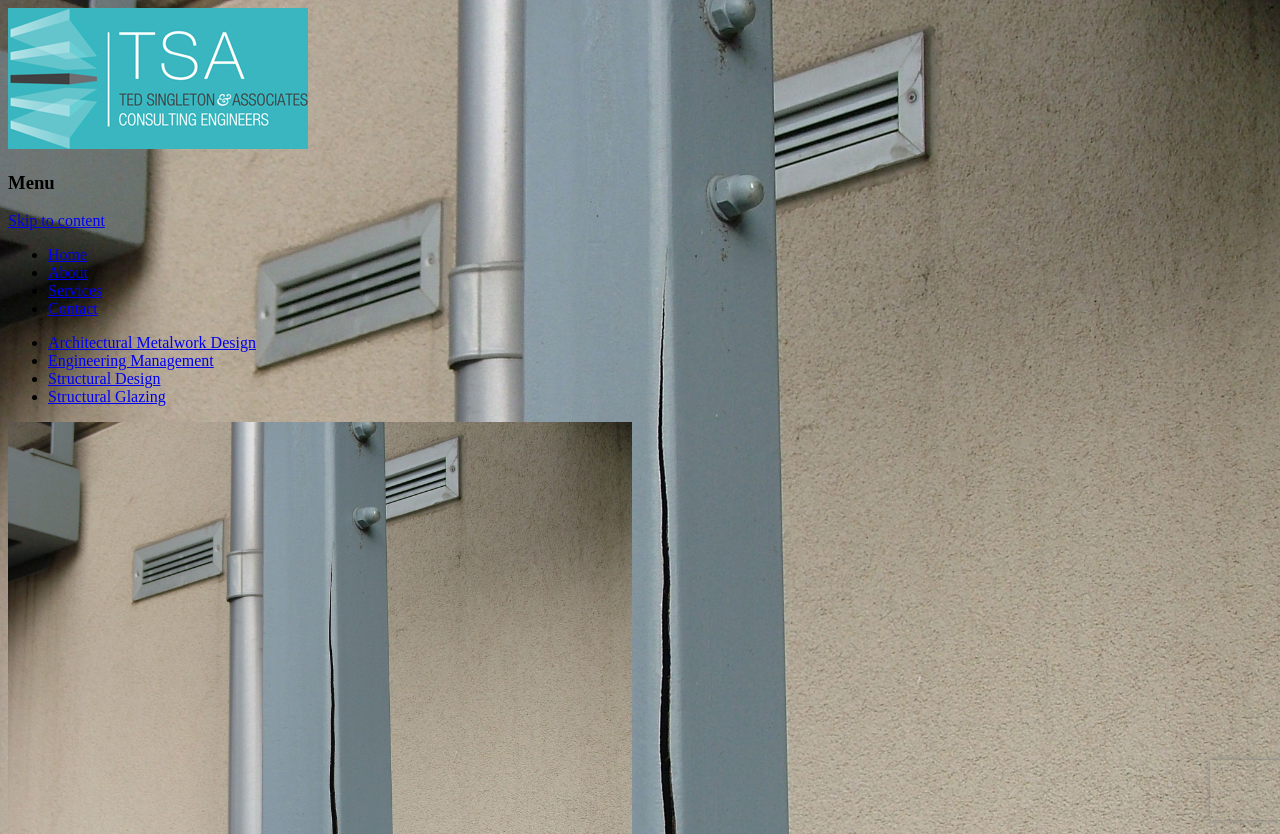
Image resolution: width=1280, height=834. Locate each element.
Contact (73, 308)
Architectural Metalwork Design (152, 342)
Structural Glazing (107, 396)
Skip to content (56, 220)
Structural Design (104, 378)
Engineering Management (131, 360)
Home (67, 254)
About (68, 272)
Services (75, 290)
